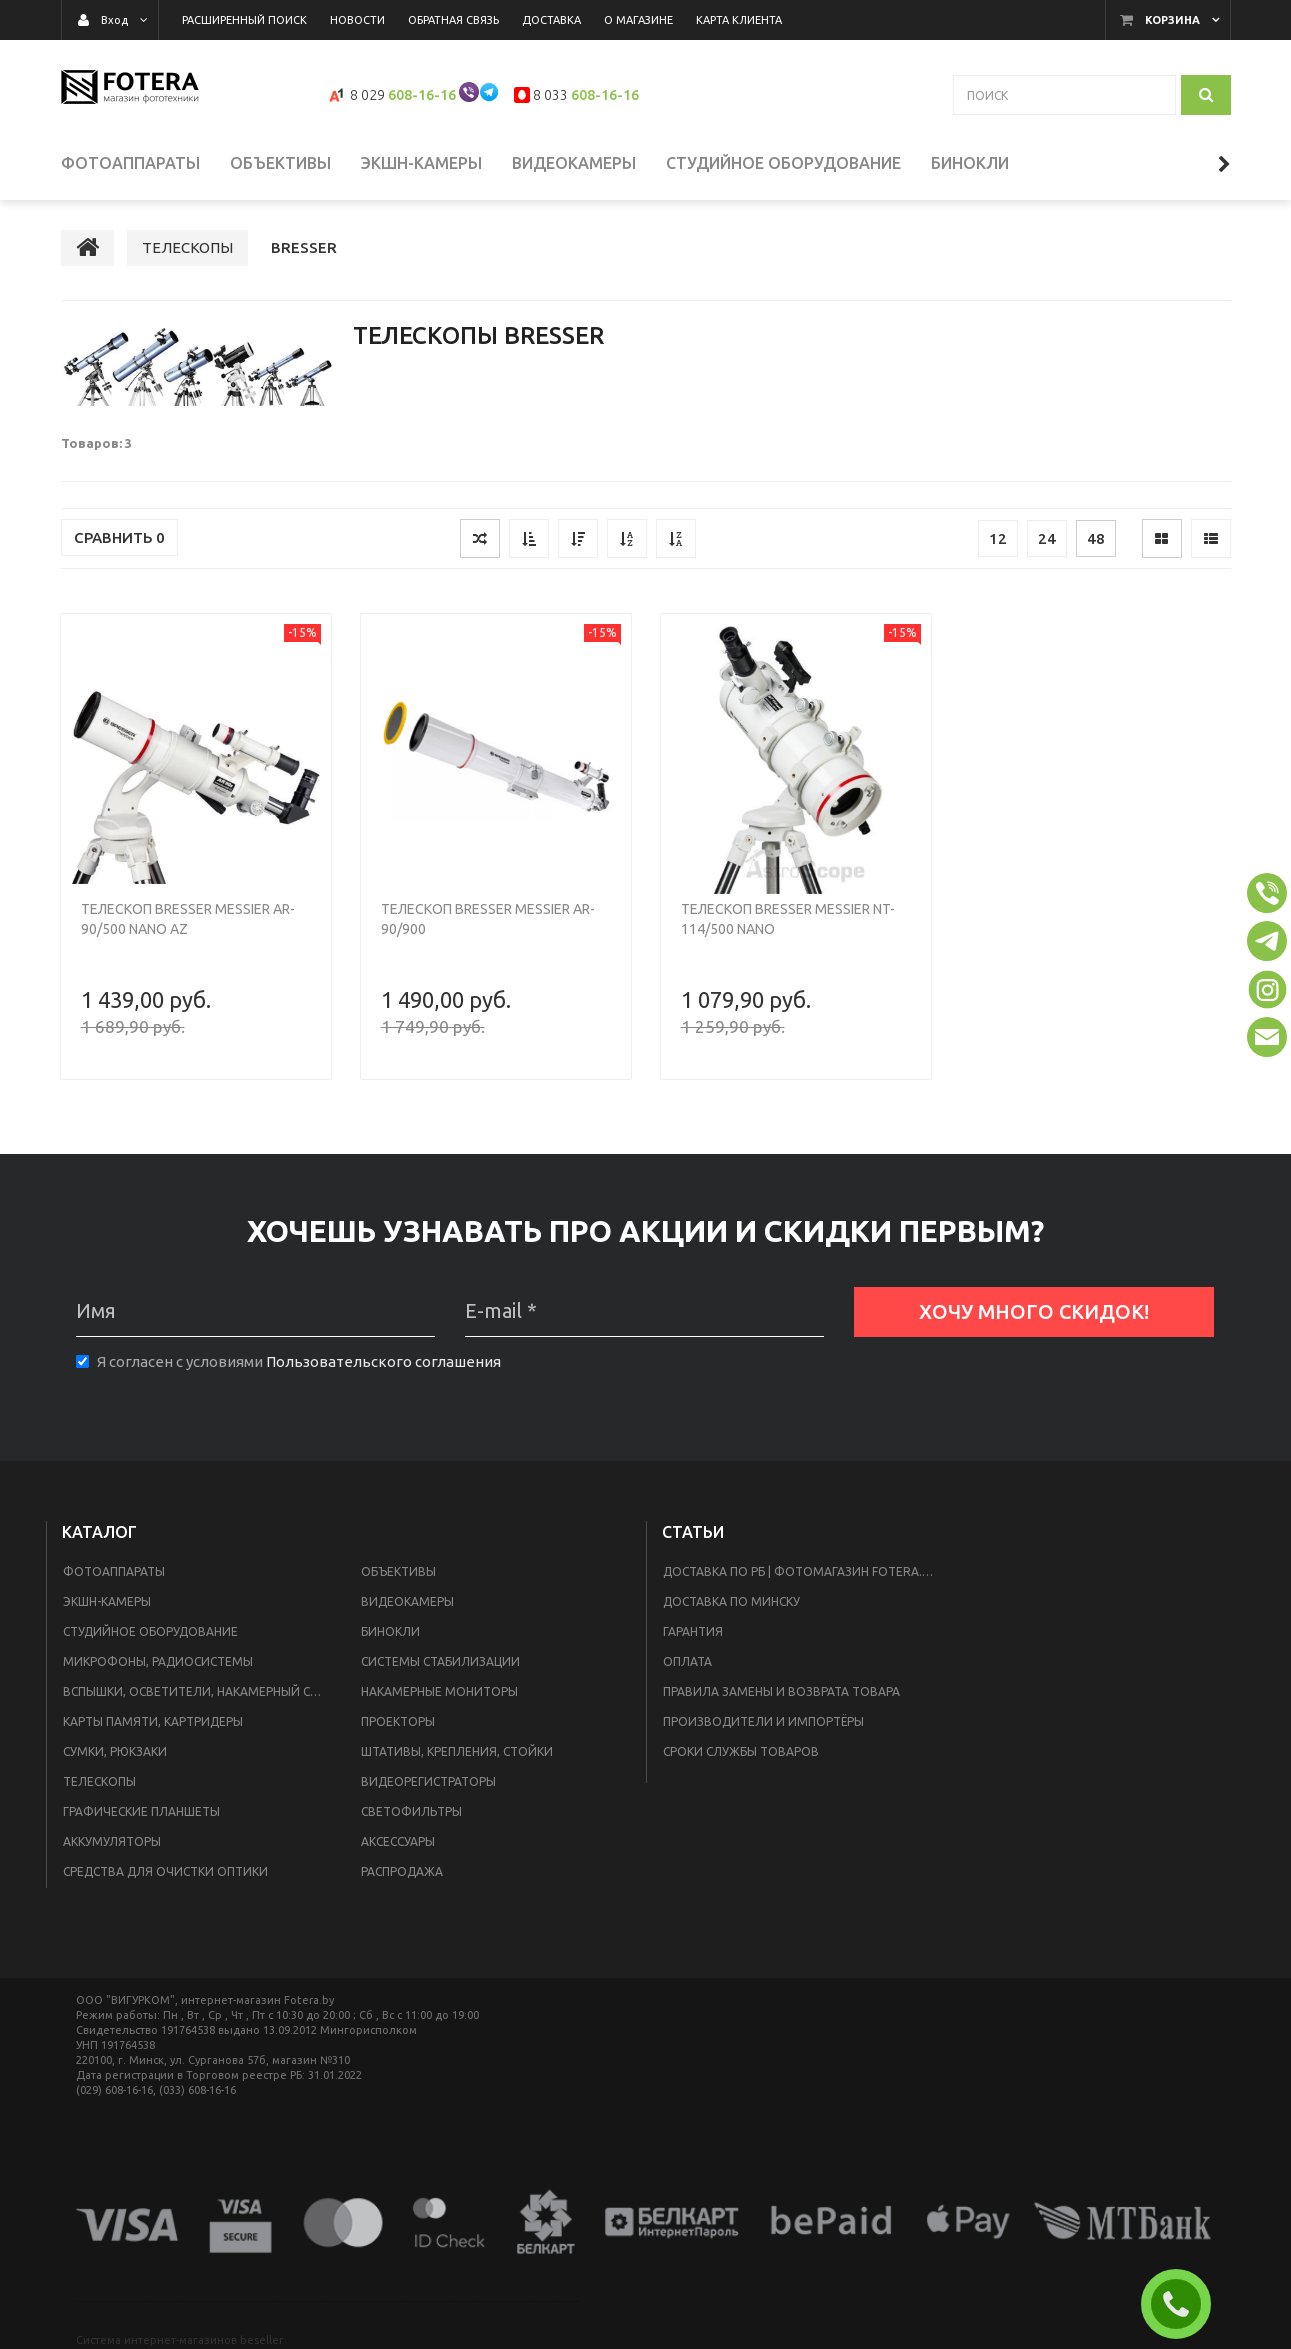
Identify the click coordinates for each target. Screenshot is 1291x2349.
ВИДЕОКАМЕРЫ (407, 1601)
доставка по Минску (731, 1601)
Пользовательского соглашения (383, 1361)
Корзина (1172, 20)
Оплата (687, 1661)
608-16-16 (422, 95)
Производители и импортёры (763, 1721)
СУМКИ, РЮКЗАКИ (115, 1751)
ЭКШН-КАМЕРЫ (107, 1601)
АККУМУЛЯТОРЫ (112, 1841)
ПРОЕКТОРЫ (398, 1721)
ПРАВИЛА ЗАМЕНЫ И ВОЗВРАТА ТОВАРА (781, 1691)
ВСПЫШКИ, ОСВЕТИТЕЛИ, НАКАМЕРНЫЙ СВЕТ (198, 1691)
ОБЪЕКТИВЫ (398, 1571)
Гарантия (693, 1631)
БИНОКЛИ (390, 1631)
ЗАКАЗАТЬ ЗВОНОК (1184, 2304)
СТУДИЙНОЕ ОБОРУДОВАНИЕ (150, 1631)
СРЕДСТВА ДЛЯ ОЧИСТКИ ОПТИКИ (165, 1871)
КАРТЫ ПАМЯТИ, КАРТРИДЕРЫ (153, 1721)
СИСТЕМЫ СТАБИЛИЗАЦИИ (440, 1661)
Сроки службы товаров (741, 1751)
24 (1047, 538)
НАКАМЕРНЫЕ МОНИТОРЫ (439, 1691)
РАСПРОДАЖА (402, 1871)
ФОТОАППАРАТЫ (114, 1571)
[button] (1267, 893)
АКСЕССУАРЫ (398, 1841)
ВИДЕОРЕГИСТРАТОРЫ (428, 1781)
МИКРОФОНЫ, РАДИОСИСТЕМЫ (158, 1661)
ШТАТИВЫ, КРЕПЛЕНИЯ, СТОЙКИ (457, 1751)
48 (1096, 538)
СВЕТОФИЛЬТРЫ (411, 1811)
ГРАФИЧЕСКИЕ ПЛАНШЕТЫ (141, 1811)
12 (998, 538)
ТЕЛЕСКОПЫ (99, 1781)
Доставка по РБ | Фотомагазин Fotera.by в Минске (807, 1571)
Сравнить (119, 537)
